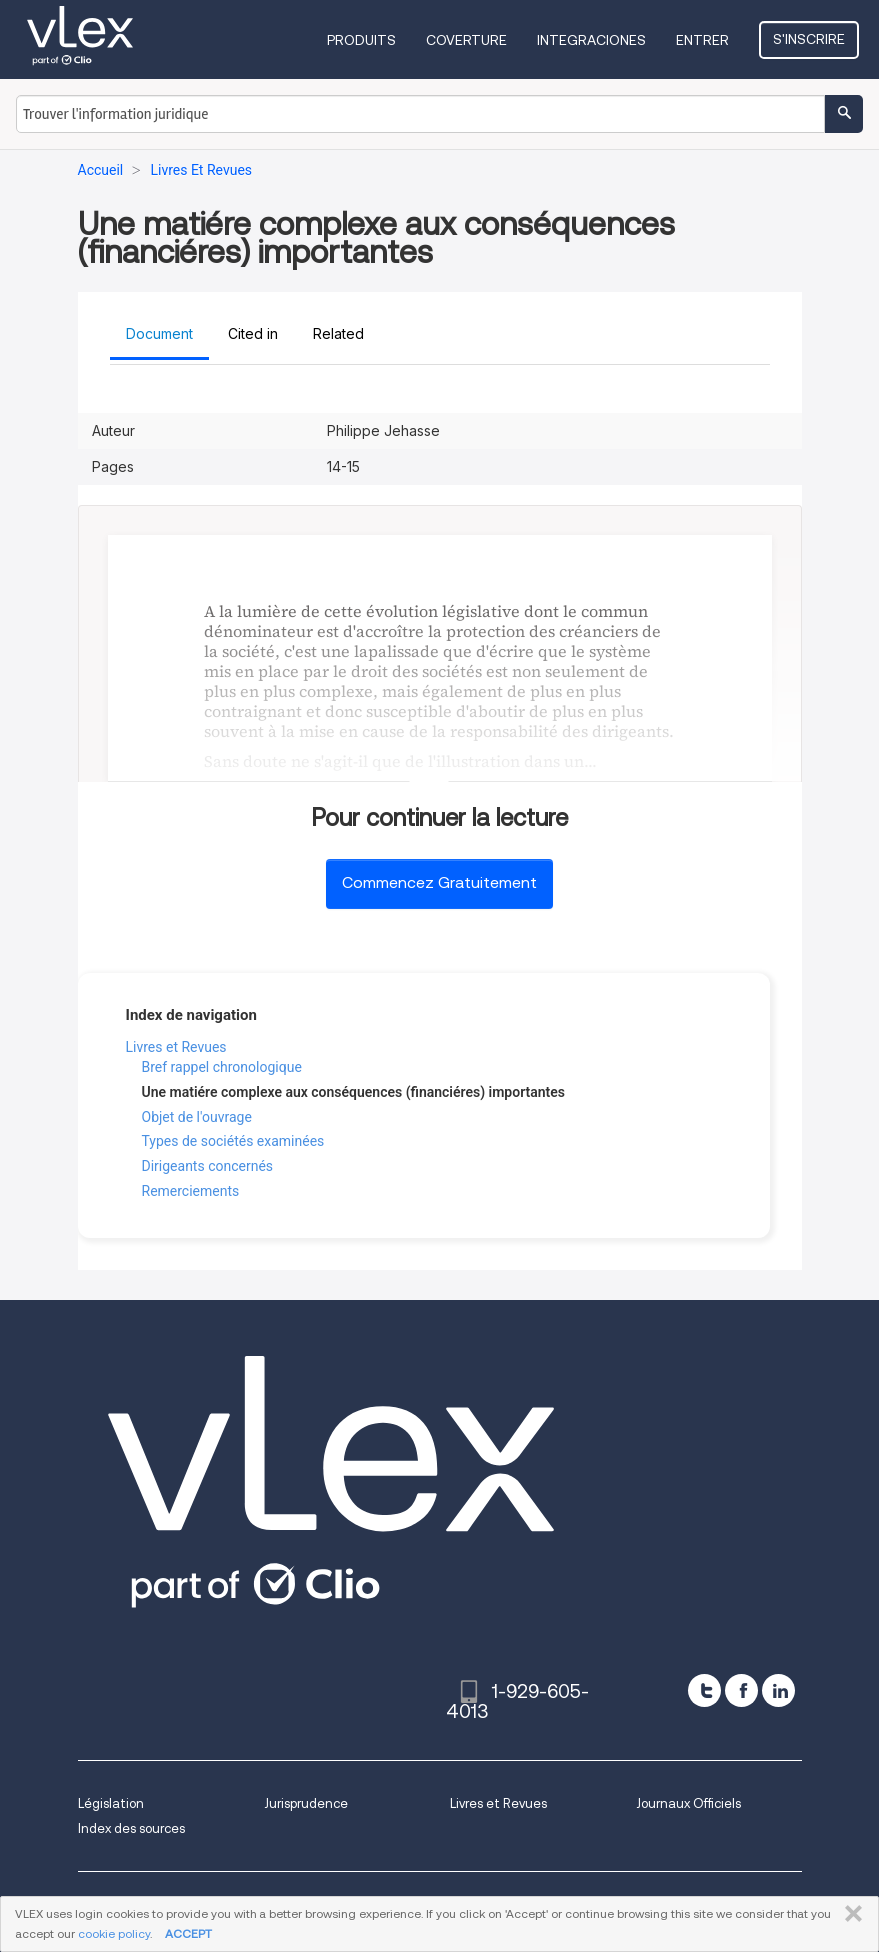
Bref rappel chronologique (222, 1067)
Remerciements (191, 1191)
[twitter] (704, 1690)
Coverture (466, 40)
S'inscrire (809, 39)
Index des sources (131, 1828)
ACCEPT (188, 1933)
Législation (111, 1803)
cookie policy (114, 1933)
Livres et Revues (176, 1047)
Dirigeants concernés (208, 1166)
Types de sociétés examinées (233, 1141)
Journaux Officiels (688, 1803)
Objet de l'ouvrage (197, 1117)
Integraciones (591, 40)
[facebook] (741, 1690)
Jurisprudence (306, 1803)
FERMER (849, 1914)
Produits (361, 40)
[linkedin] (778, 1690)
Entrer (702, 40)
